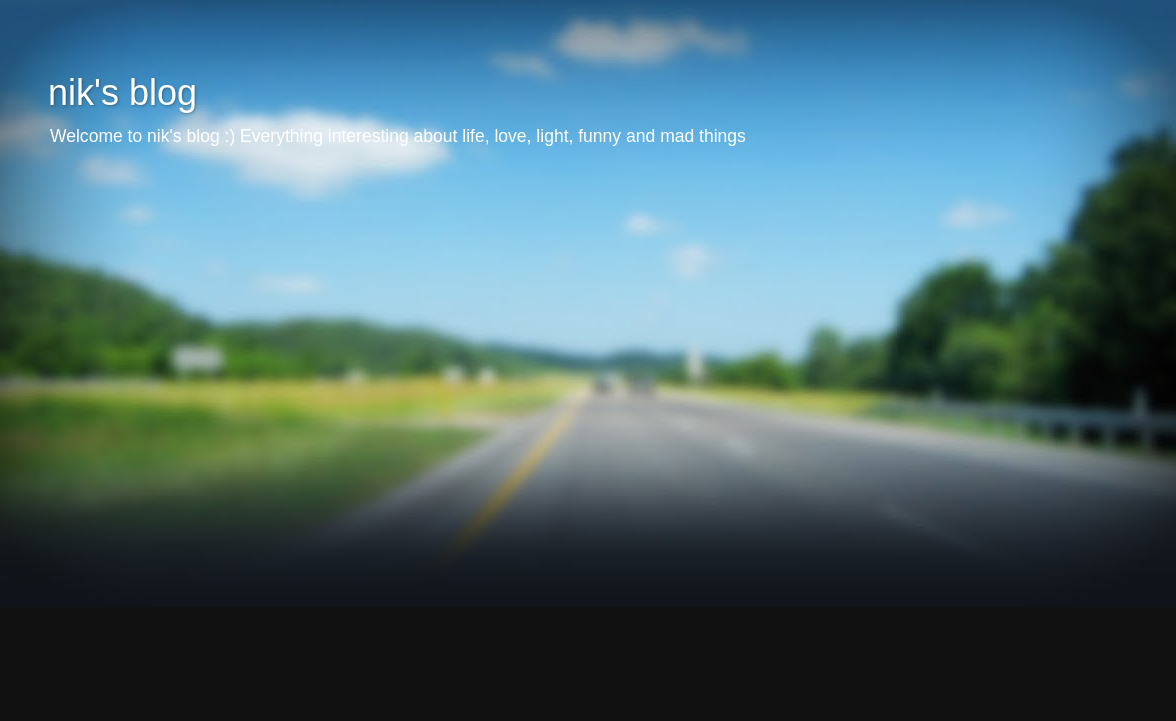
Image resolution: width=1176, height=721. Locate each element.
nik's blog (122, 92)
